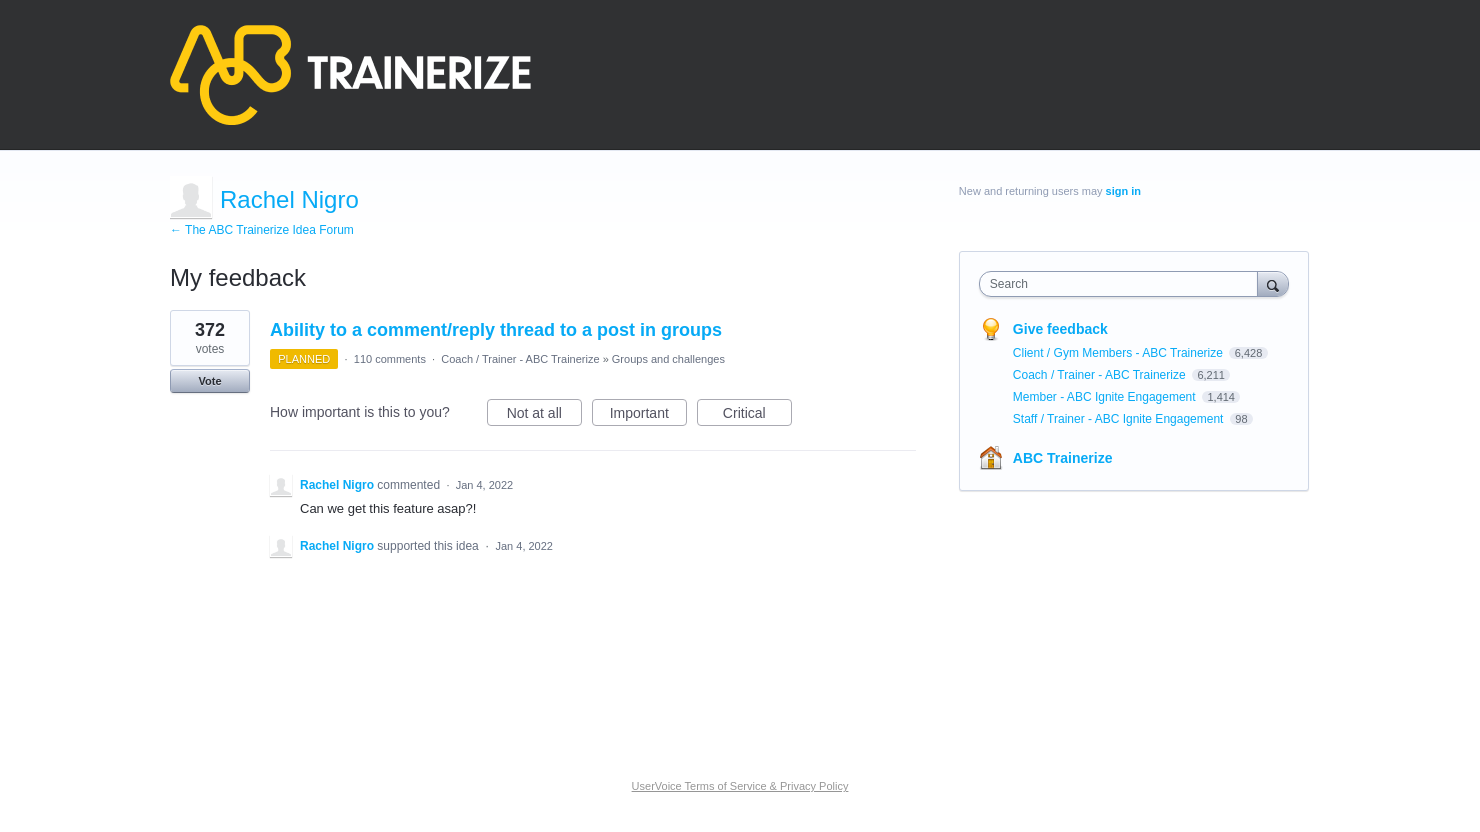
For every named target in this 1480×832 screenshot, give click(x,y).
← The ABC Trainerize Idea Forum (262, 230)
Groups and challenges (668, 359)
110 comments (390, 359)
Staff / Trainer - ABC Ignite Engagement (1120, 419)
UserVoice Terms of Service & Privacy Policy (740, 786)
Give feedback (1060, 329)
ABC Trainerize (1063, 458)
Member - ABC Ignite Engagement (1106, 397)
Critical (757, 416)
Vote (209, 381)
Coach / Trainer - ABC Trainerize (520, 359)
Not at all (544, 416)
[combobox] (1123, 284)
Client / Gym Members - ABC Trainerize (1119, 353)
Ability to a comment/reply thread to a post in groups (496, 330)
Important (648, 416)
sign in (1123, 191)
